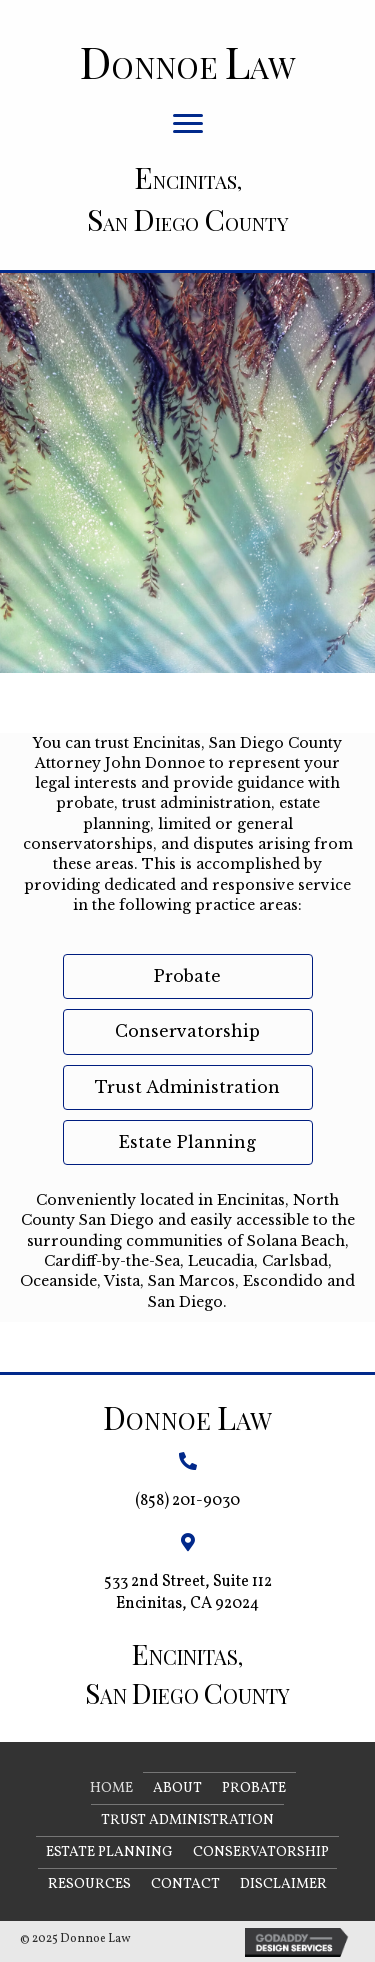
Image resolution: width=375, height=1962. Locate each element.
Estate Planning (109, 1852)
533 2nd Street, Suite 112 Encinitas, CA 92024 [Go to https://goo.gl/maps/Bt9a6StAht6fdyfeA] (188, 1592)
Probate (254, 1788)
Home (111, 1788)
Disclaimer (283, 1884)
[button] (188, 124)
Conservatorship (261, 1852)
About (177, 1788)
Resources (89, 1884)
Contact (185, 1884)
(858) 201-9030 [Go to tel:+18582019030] (187, 1501)
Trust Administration (187, 1820)
